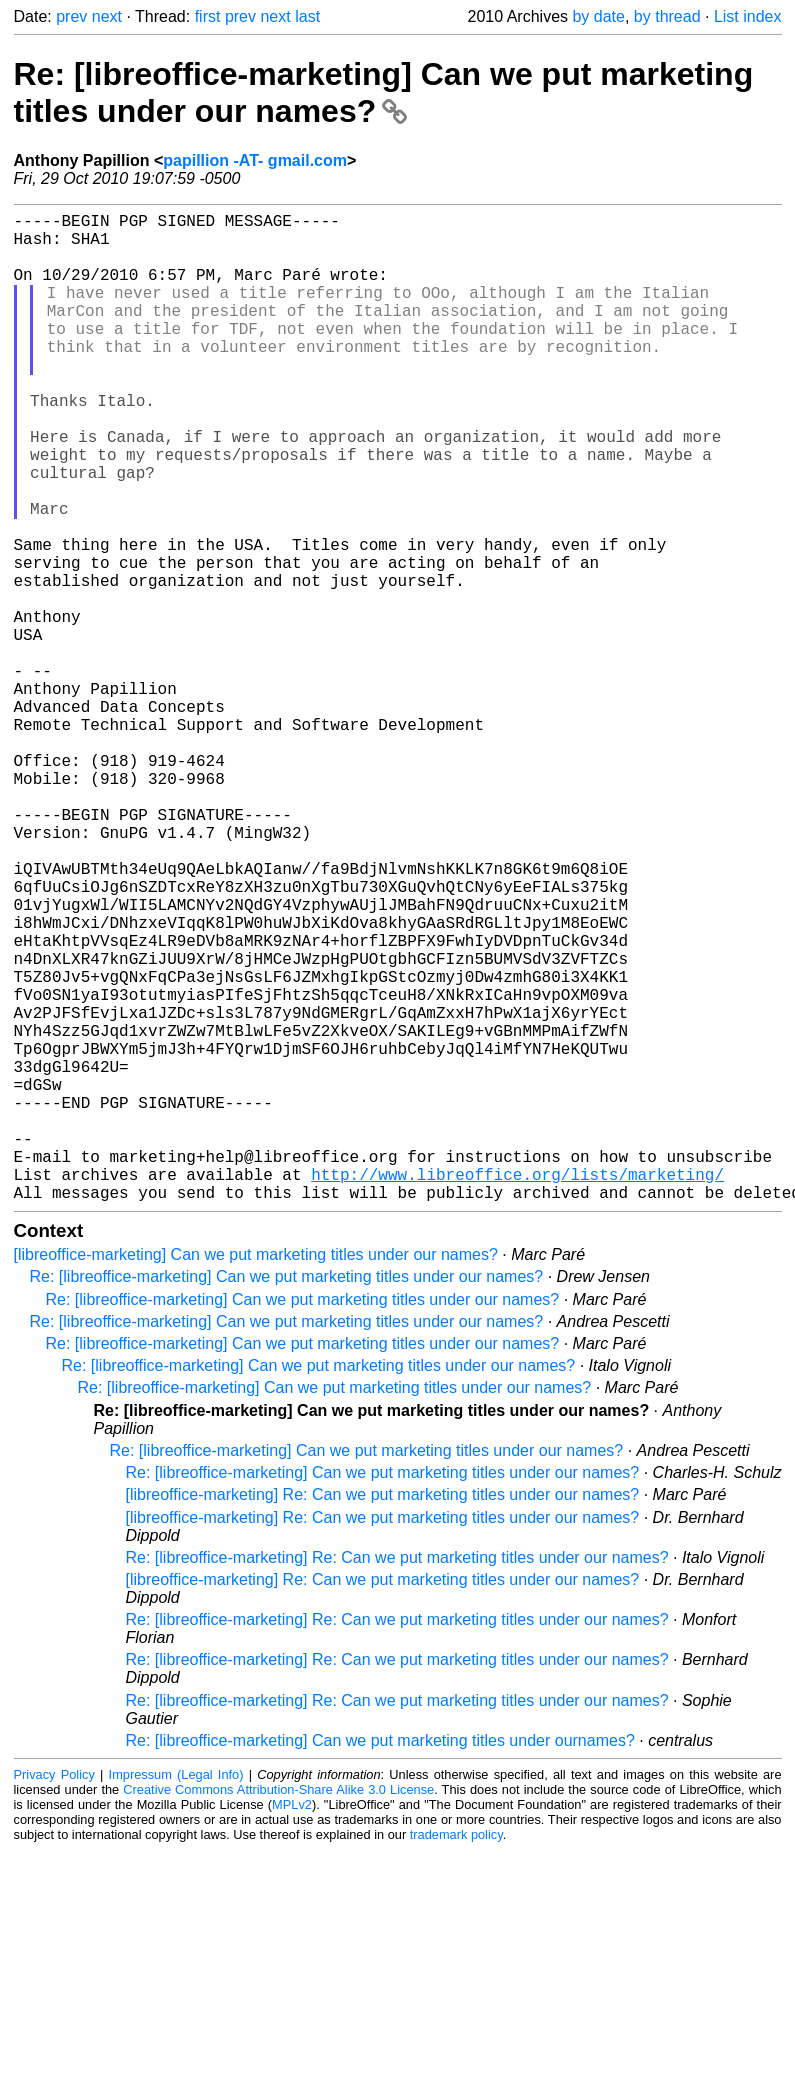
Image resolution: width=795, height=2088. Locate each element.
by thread (667, 16)
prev (71, 16)
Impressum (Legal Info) (176, 1994)
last (307, 16)
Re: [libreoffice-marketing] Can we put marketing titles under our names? (384, 92)
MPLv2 (292, 2024)
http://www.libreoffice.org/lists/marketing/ (517, 1390)
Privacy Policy (54, 1994)
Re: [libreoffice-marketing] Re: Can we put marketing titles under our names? (397, 1777)
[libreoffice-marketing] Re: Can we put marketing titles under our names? (383, 1714)
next (107, 16)
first (208, 16)
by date (598, 16)
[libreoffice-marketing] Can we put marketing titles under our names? (256, 1474)
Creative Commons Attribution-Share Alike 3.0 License (278, 2009)
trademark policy (456, 2054)
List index (748, 16)
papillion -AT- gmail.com (255, 160)
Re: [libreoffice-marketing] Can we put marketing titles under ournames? (380, 1960)
